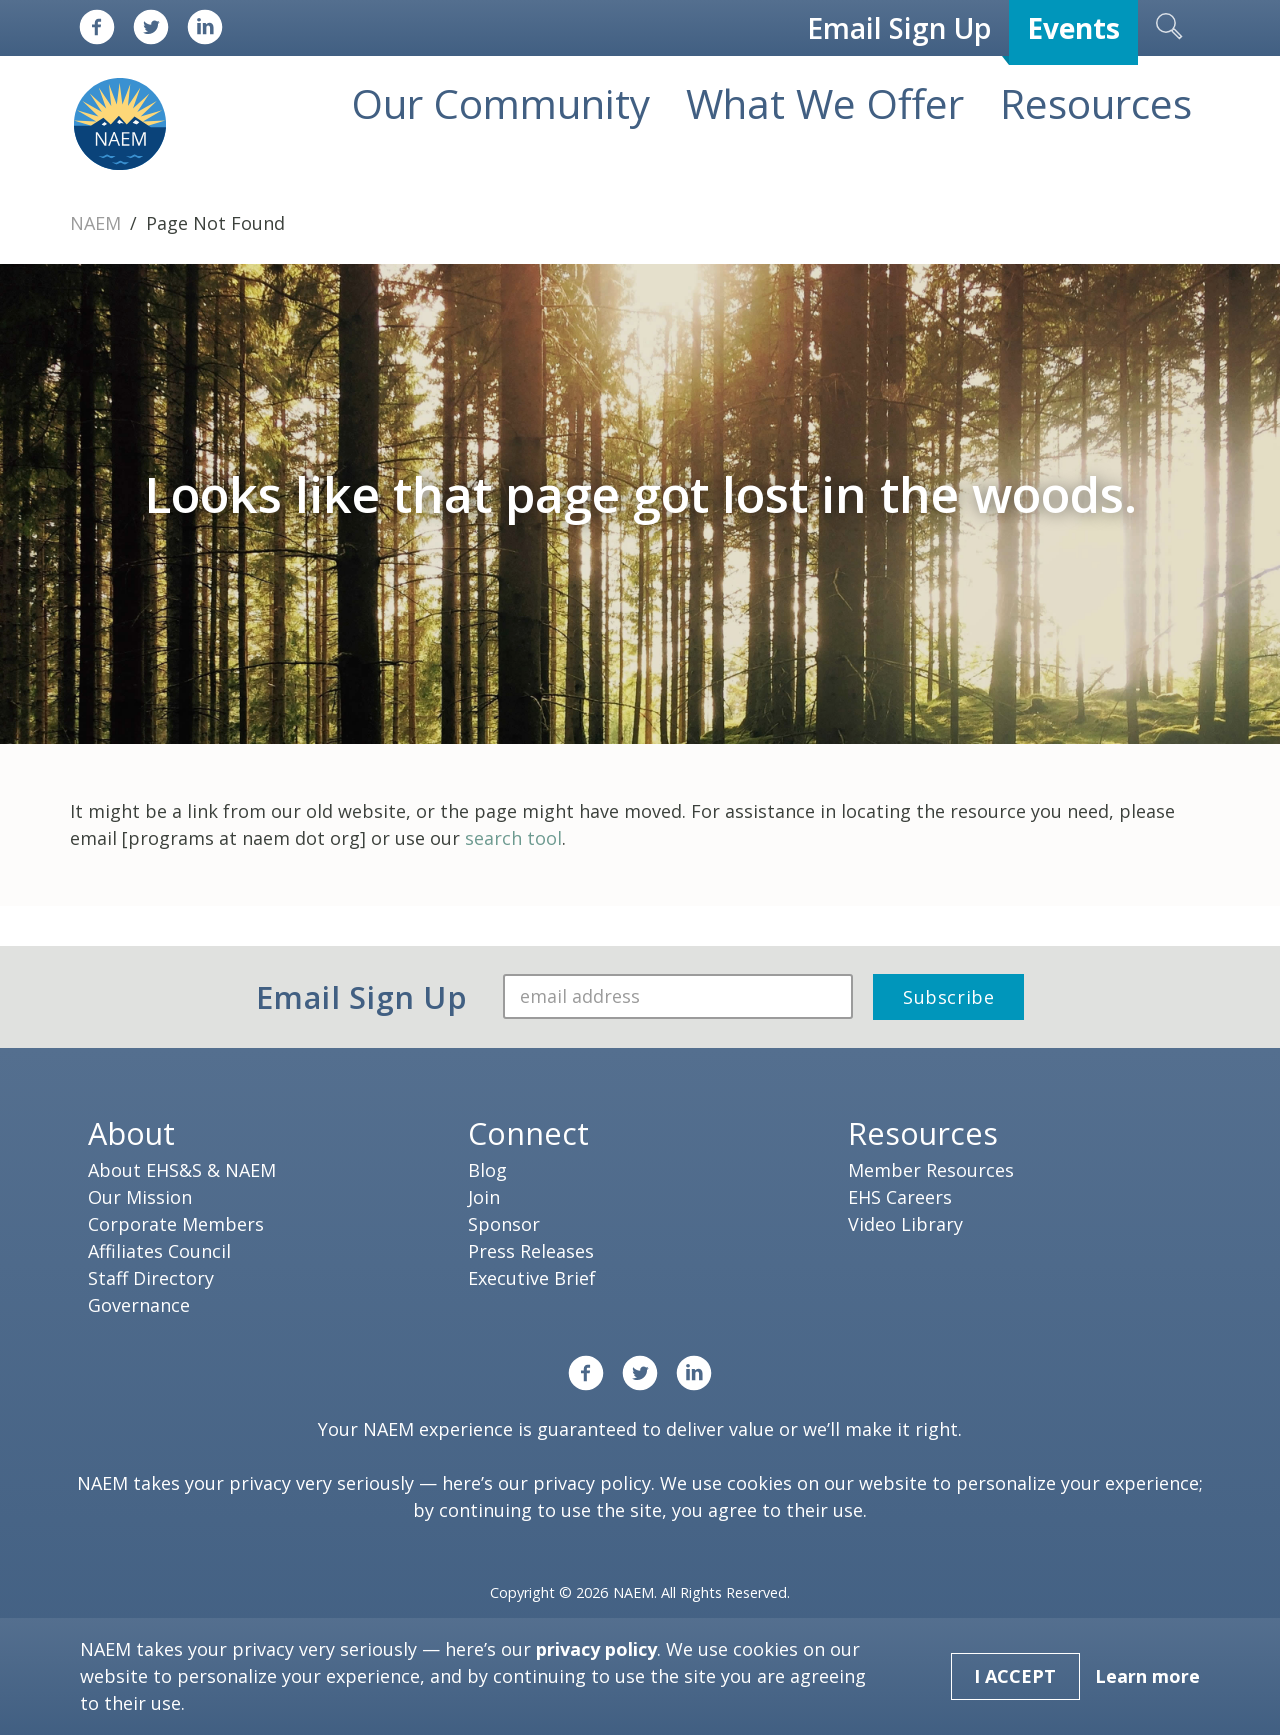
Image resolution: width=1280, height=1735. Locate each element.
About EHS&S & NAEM (182, 1170)
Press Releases (531, 1251)
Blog (487, 1170)
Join (484, 1197)
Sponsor (504, 1224)
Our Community (501, 103)
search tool (513, 838)
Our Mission (140, 1197)
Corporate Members (176, 1224)
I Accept (1015, 1676)
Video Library (905, 1224)
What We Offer (825, 103)
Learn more (1147, 1676)
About (131, 1133)
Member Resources (931, 1170)
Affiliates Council (159, 1251)
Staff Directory (151, 1278)
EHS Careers (900, 1197)
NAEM (98, 223)
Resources (1096, 103)
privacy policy (592, 1483)
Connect (528, 1133)
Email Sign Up (899, 28)
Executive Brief (532, 1278)
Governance (139, 1305)
